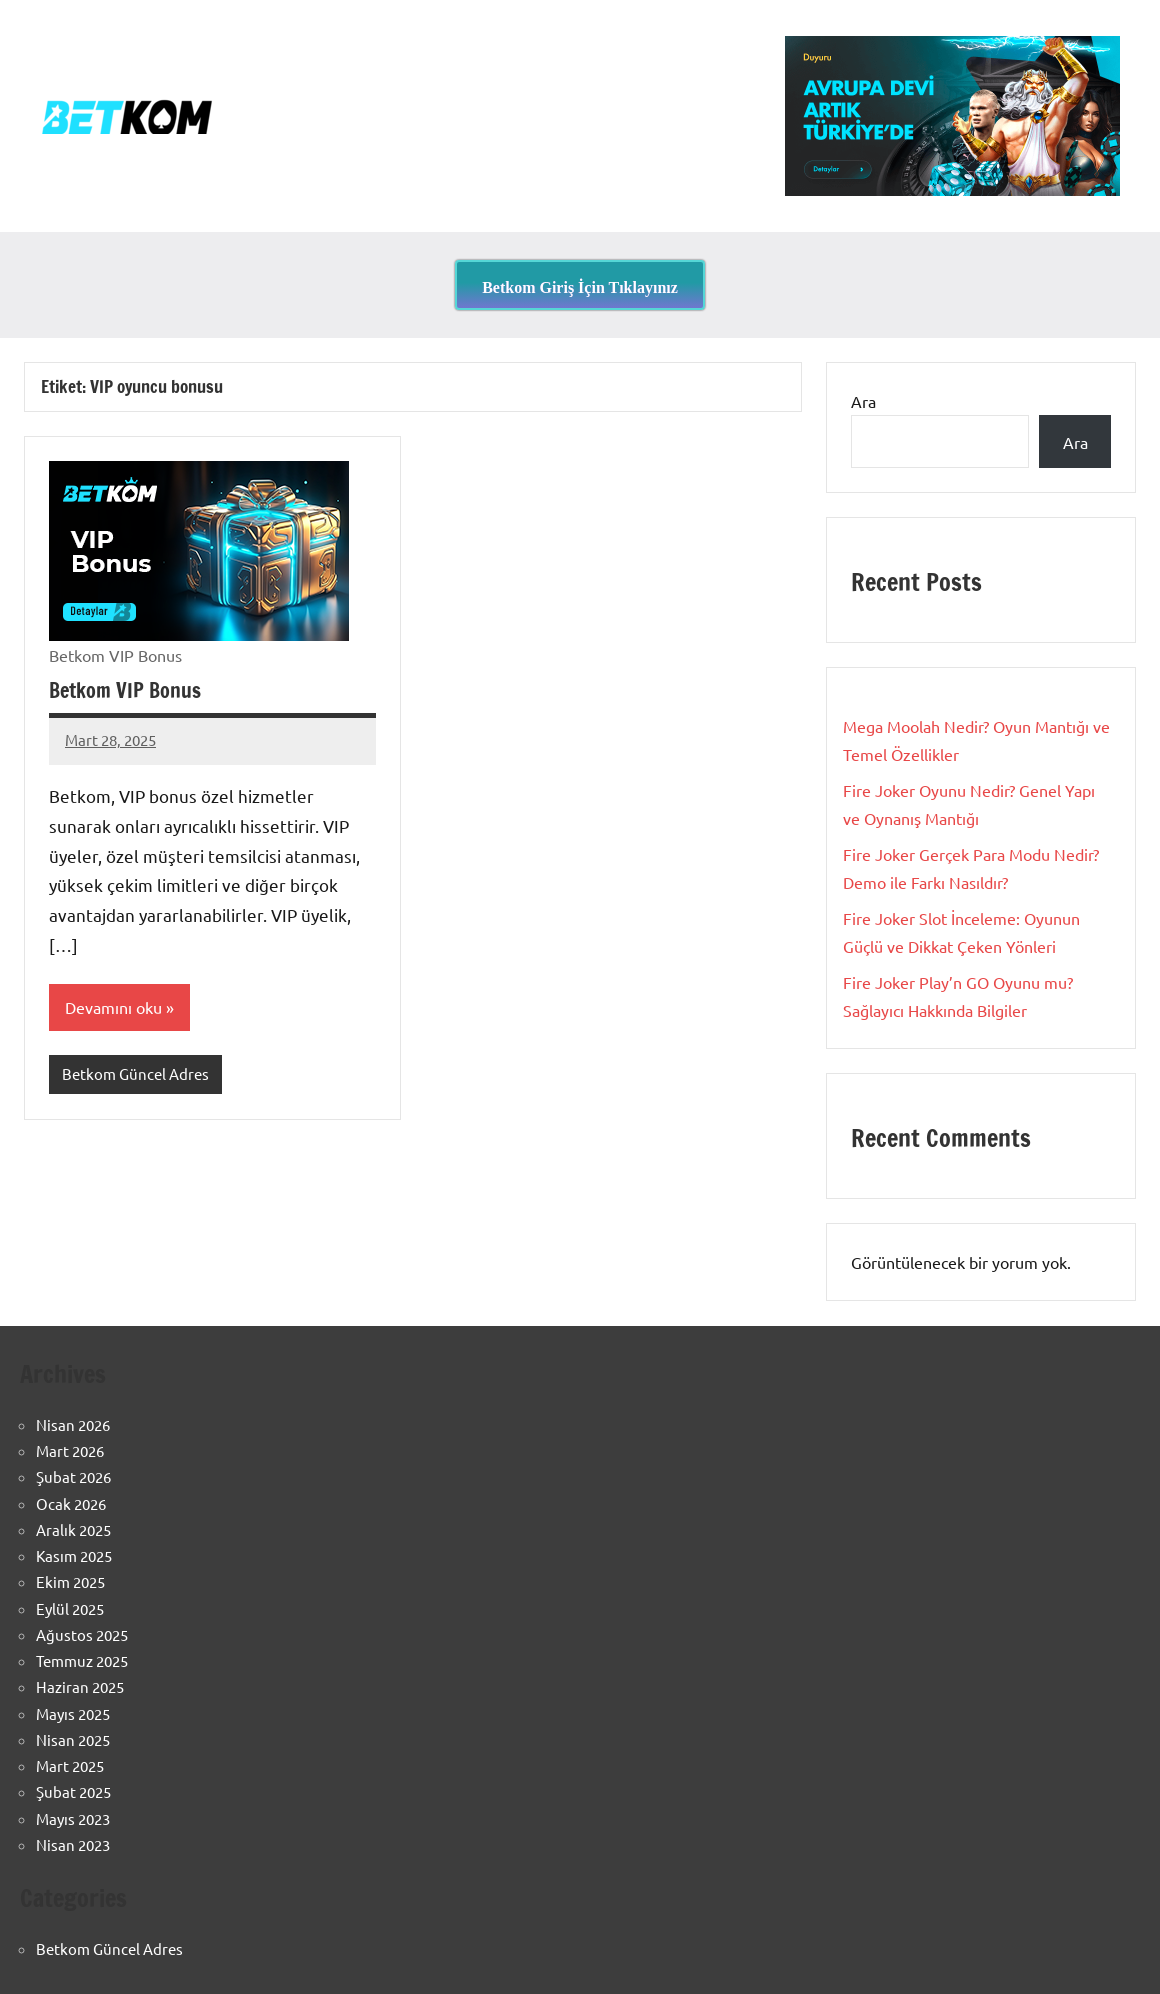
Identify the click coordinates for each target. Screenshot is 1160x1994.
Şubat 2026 (73, 1476)
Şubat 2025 (73, 1791)
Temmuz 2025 (82, 1660)
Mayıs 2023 (73, 1818)
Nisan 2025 (73, 1739)
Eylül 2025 (70, 1608)
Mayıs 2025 (73, 1713)
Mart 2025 (70, 1765)
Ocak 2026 (71, 1503)
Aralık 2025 (73, 1529)
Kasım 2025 (74, 1555)
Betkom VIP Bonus (125, 690)
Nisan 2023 (73, 1844)
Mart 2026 (70, 1450)
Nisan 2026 (73, 1424)
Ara (863, 401)
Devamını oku (113, 1007)
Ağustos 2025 (82, 1634)
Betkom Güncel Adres (135, 1073)
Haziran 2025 (80, 1686)
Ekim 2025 (70, 1581)
